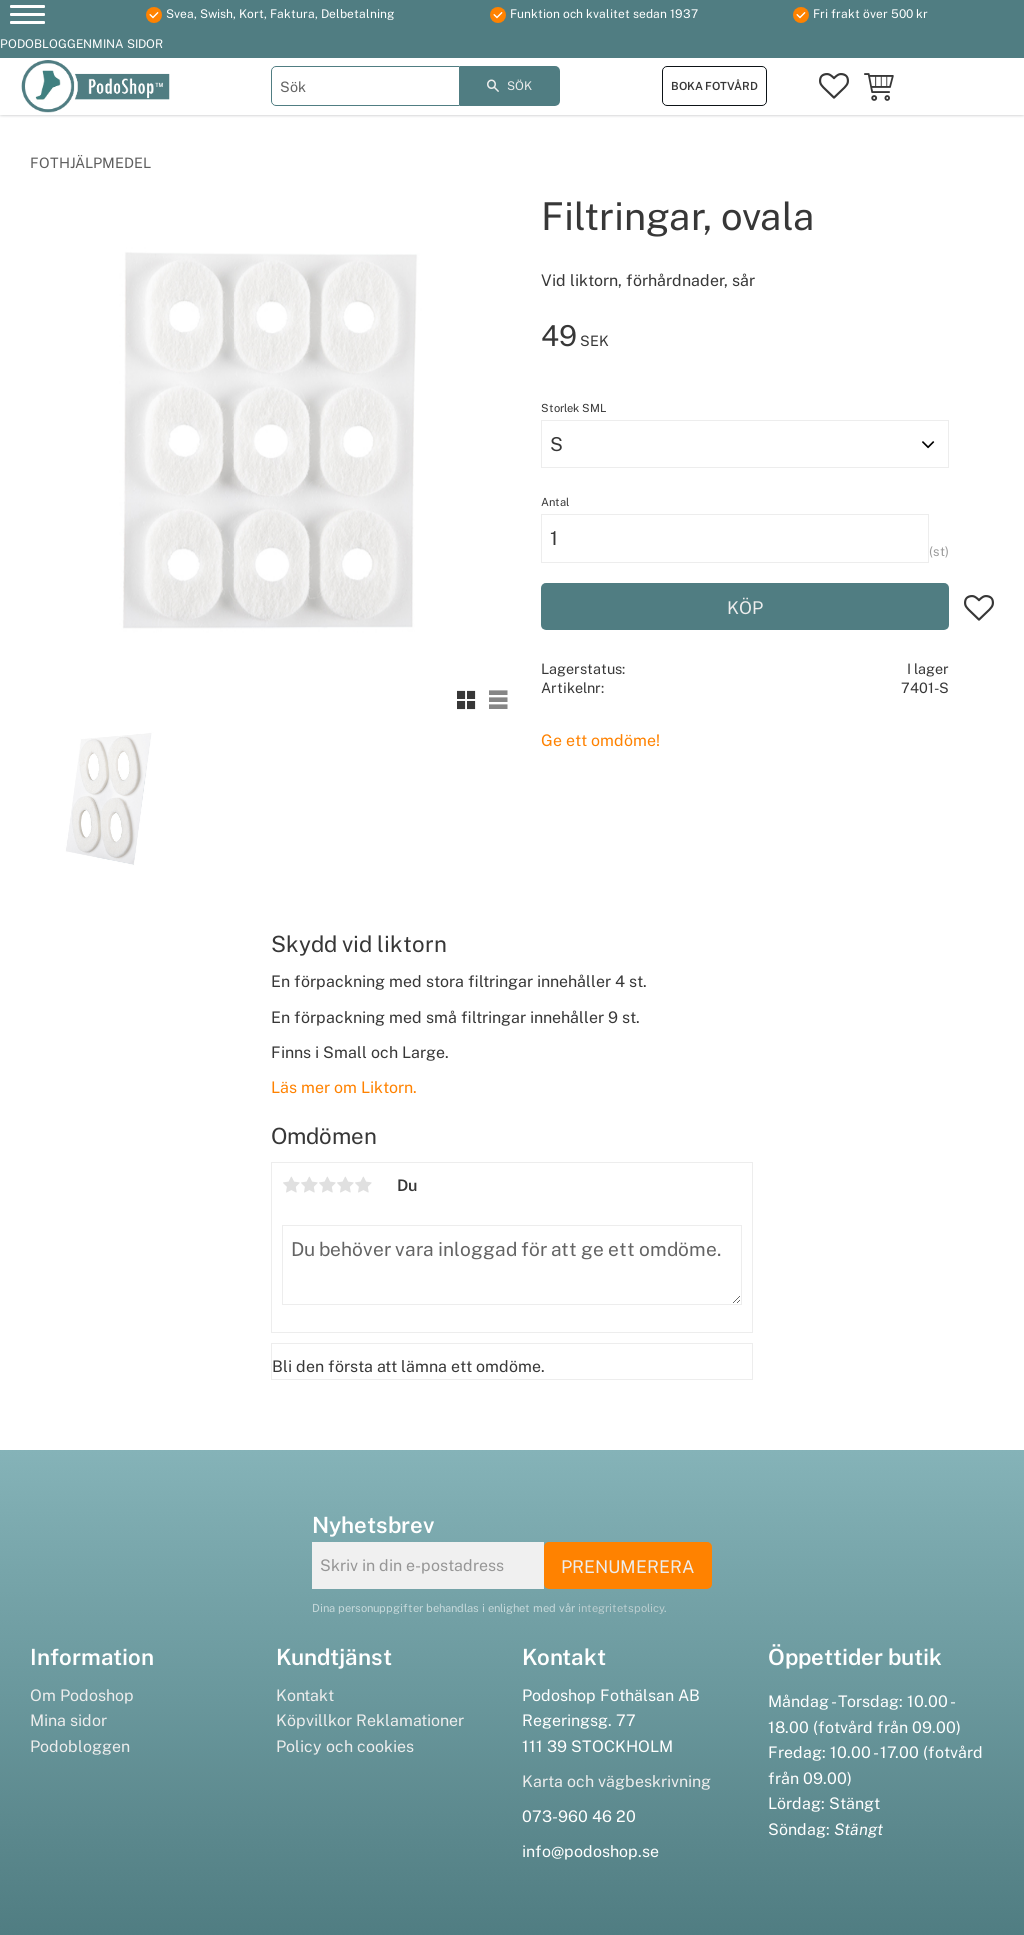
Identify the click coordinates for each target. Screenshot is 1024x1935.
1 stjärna (291, 1185)
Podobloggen (80, 1746)
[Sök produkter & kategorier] (365, 86)
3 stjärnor (327, 1185)
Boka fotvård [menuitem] (714, 86)
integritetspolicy (621, 1608)
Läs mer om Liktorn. (344, 1087)
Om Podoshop (82, 1695)
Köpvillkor (314, 1720)
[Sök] (510, 86)
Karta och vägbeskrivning (616, 1781)
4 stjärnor (345, 1185)
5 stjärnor (363, 1185)
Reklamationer (410, 1720)
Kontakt (305, 1695)
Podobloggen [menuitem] (46, 44)
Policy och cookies (345, 1746)
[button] (27, 17)
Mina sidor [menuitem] (127, 44)
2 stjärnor (309, 1185)
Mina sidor (68, 1720)
